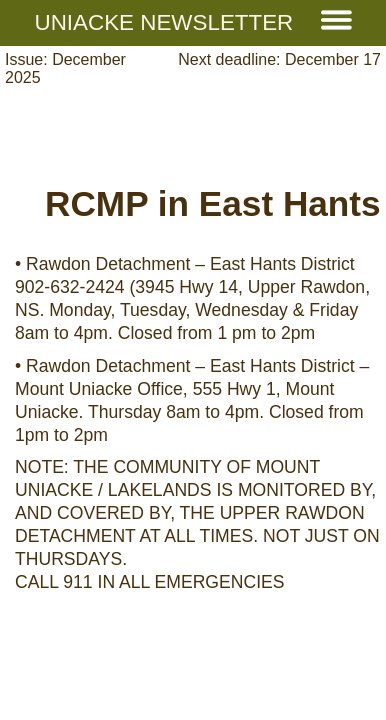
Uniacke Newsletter (193, 22)
